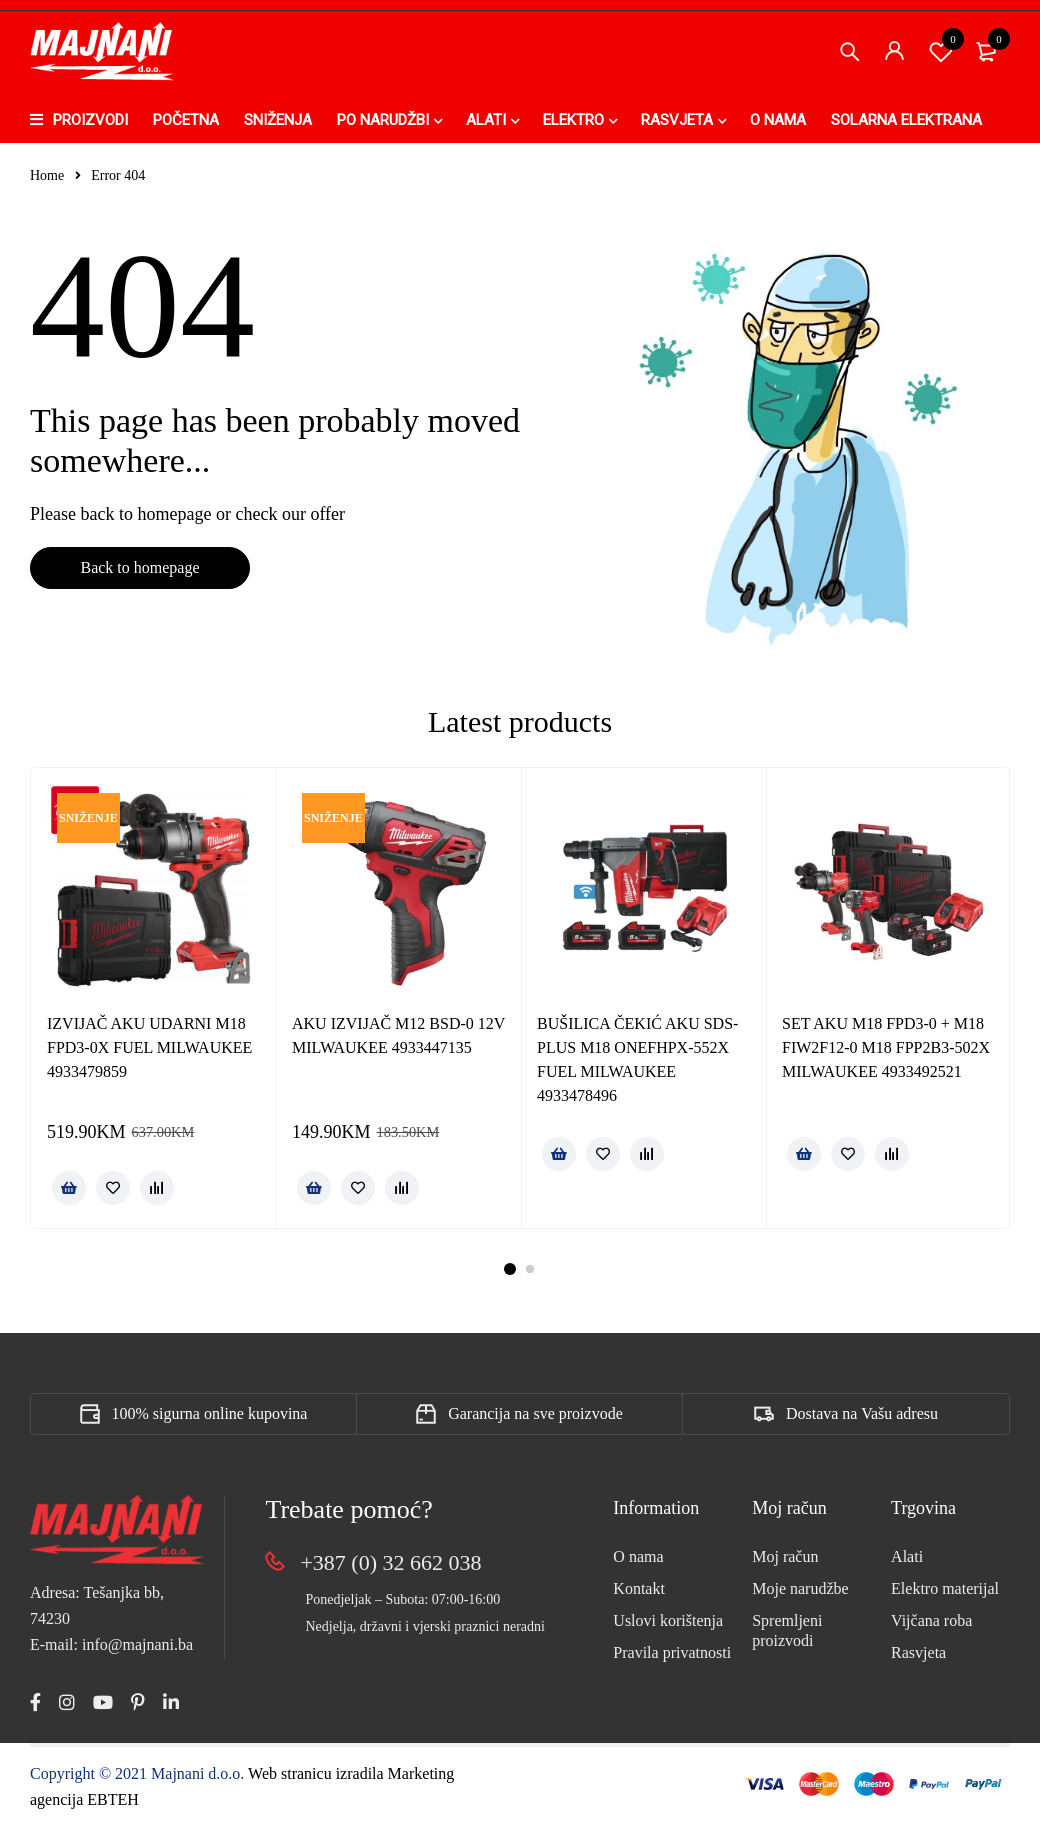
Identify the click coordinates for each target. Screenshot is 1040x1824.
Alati (907, 1556)
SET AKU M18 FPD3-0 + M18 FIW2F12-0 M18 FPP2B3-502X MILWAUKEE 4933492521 (886, 1047)
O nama (638, 1556)
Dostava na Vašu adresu (862, 1413)
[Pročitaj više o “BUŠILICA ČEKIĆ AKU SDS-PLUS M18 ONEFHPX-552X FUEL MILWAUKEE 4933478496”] (559, 1154)
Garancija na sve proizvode (535, 1413)
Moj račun (785, 1556)
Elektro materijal (945, 1588)
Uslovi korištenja (668, 1620)
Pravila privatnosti (672, 1652)
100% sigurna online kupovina (210, 1413)
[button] (69, 1188)
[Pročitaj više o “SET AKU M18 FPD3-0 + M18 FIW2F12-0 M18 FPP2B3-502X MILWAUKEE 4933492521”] (804, 1154)
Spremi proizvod (941, 51)
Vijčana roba (931, 1620)
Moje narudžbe (800, 1588)
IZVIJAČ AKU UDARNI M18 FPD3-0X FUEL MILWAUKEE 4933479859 (149, 1047)
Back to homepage (139, 567)
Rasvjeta (918, 1652)
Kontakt (639, 1588)
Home (47, 175)
